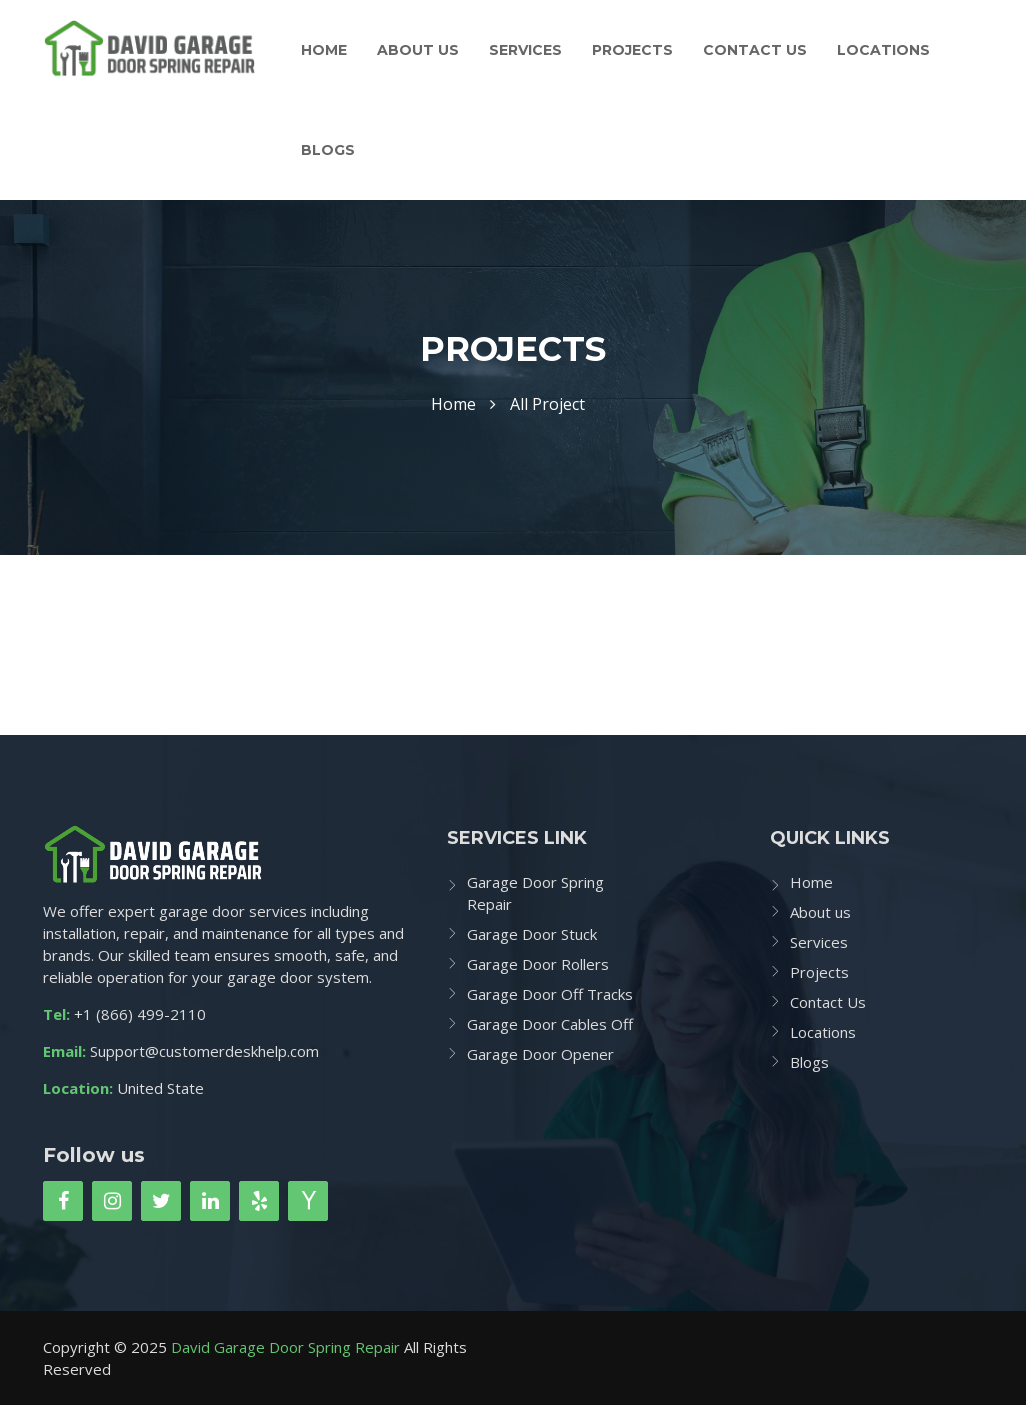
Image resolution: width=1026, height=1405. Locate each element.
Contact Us (755, 50)
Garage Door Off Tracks (550, 994)
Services (525, 50)
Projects (632, 50)
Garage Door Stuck (532, 934)
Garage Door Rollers (538, 964)
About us (418, 50)
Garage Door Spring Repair (535, 893)
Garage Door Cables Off (550, 1024)
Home (324, 50)
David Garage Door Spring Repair (285, 1347)
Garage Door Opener (540, 1054)
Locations (883, 50)
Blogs (328, 150)
